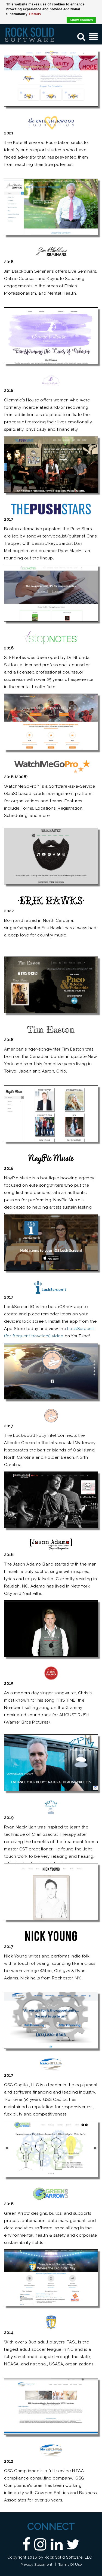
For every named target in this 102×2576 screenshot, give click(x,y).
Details (35, 14)
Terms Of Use (70, 2564)
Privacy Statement (36, 2564)
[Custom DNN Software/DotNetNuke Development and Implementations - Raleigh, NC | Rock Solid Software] (29, 34)
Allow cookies (81, 20)
